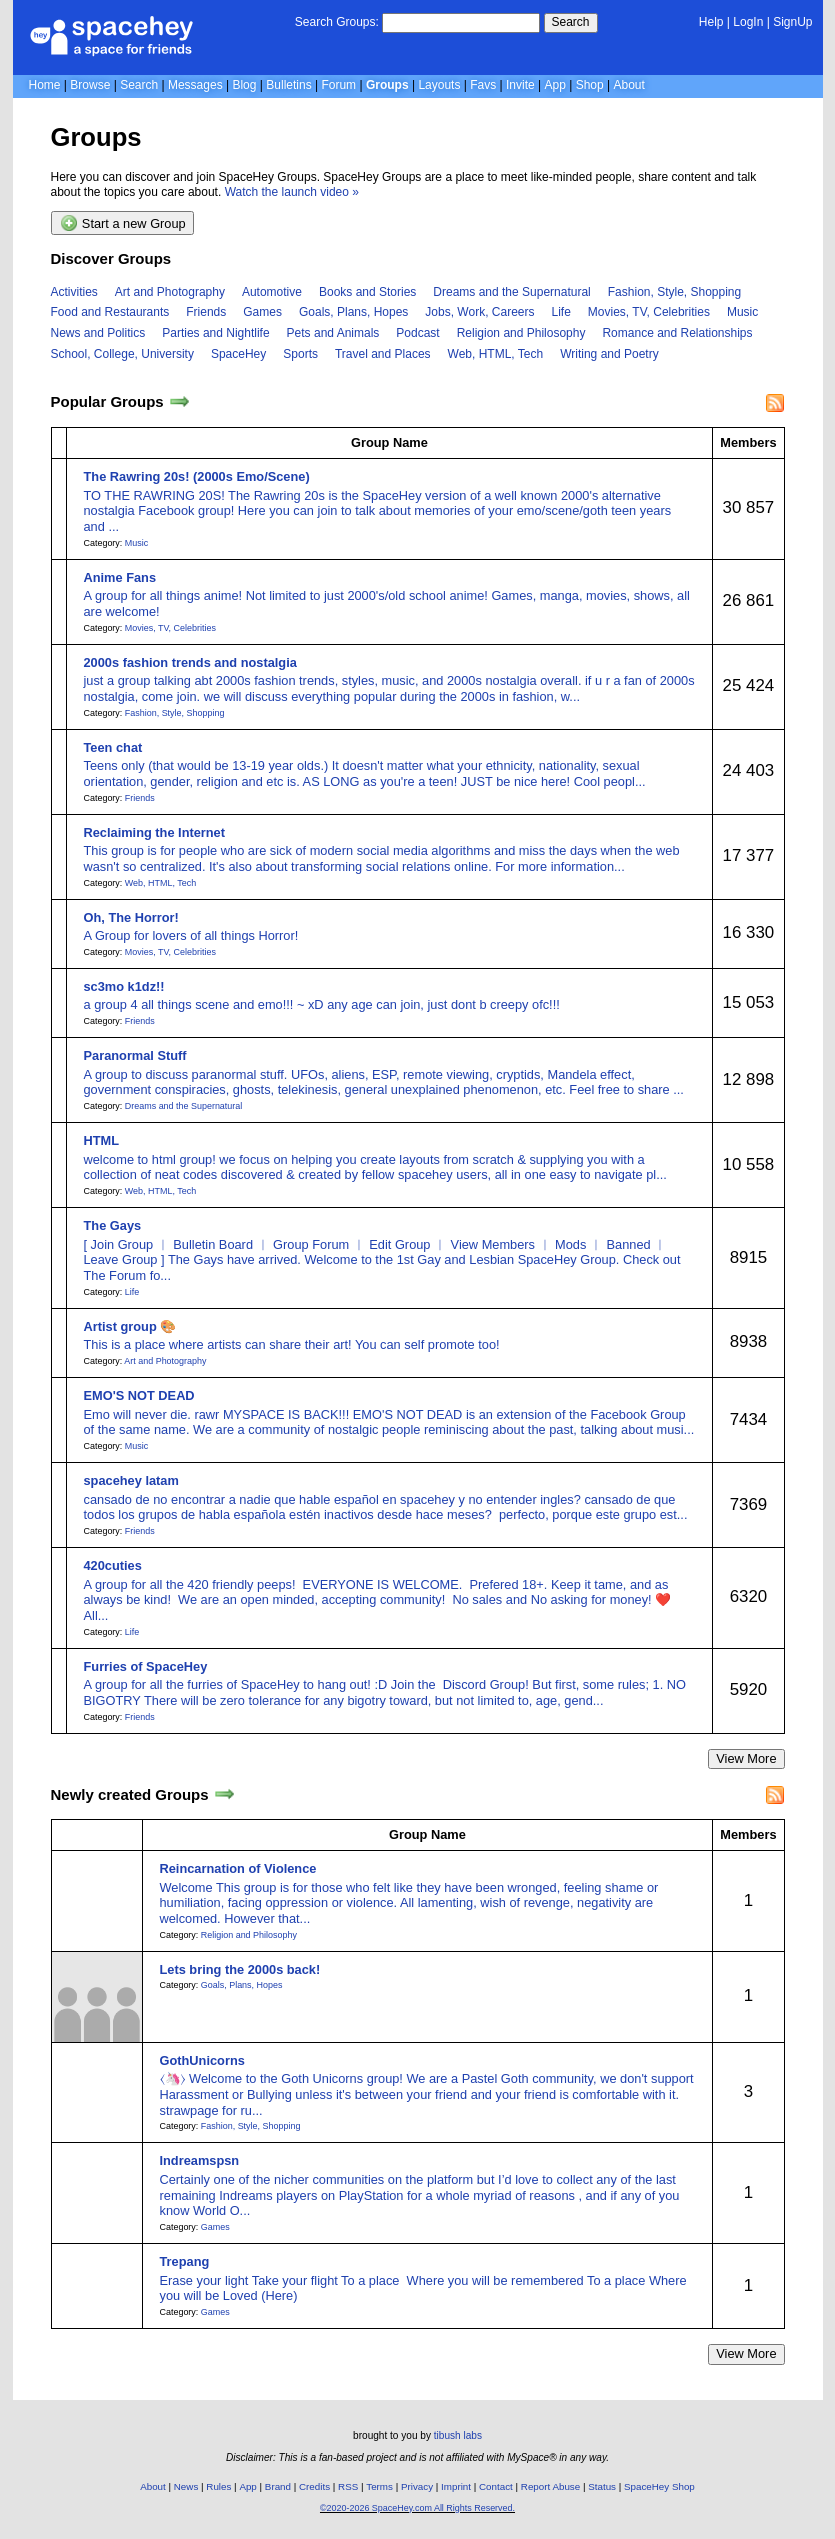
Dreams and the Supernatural (511, 292)
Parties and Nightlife (215, 333)
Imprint (456, 2486)
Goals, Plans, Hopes (353, 312)
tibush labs (458, 2435)
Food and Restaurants (110, 312)
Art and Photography (170, 292)
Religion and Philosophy (521, 333)
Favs (483, 85)
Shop (590, 85)
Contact (496, 2486)
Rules (218, 2486)
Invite (520, 85)
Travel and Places (383, 354)
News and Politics (98, 333)
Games (262, 312)
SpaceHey (238, 354)
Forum (338, 85)
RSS (348, 2486)
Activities (74, 292)
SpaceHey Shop (659, 2486)
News (186, 2486)
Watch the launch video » (292, 192)
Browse (90, 85)
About (628, 85)
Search (571, 22)
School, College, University (122, 354)
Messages (195, 85)
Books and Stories (367, 292)
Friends (206, 312)
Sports (300, 354)
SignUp (792, 22)
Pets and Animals (333, 333)
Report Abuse (550, 2486)
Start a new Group (123, 223)
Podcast (417, 333)
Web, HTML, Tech (496, 354)
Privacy (417, 2486)
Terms (379, 2486)
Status (602, 2486)
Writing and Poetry (609, 354)
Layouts (439, 85)
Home (45, 85)
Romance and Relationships (677, 333)
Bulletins (288, 85)
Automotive (272, 292)
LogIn (748, 22)
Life (561, 312)
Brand (278, 2486)
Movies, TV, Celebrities (649, 312)
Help (711, 22)
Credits (314, 2486)
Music (742, 312)
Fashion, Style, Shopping (674, 292)
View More (746, 1758)
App (555, 85)
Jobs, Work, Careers (479, 312)
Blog (244, 85)
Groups (387, 85)
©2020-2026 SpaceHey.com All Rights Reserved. (417, 2508)
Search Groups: (337, 22)
